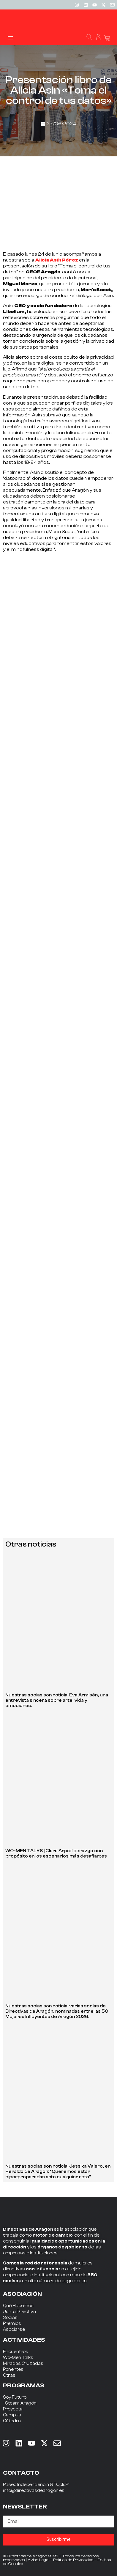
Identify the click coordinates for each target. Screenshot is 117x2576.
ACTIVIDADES (24, 2339)
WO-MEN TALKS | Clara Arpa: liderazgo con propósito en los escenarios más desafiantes (56, 1853)
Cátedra (12, 2420)
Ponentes (13, 2369)
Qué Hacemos (18, 2305)
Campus (12, 2415)
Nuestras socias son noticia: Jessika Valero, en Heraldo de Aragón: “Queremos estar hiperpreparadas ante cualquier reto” (57, 2171)
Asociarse (14, 2329)
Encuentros (15, 2351)
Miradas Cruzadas (23, 2363)
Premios (12, 2323)
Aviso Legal (38, 2560)
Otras (9, 2375)
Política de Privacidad (73, 2560)
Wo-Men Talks (18, 2357)
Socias (10, 2317)
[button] (10, 38)
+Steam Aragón (20, 2403)
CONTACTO (21, 2472)
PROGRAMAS (23, 2385)
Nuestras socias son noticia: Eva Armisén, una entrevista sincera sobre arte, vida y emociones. (56, 1700)
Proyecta (13, 2409)
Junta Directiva (19, 2311)
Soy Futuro (14, 2397)
